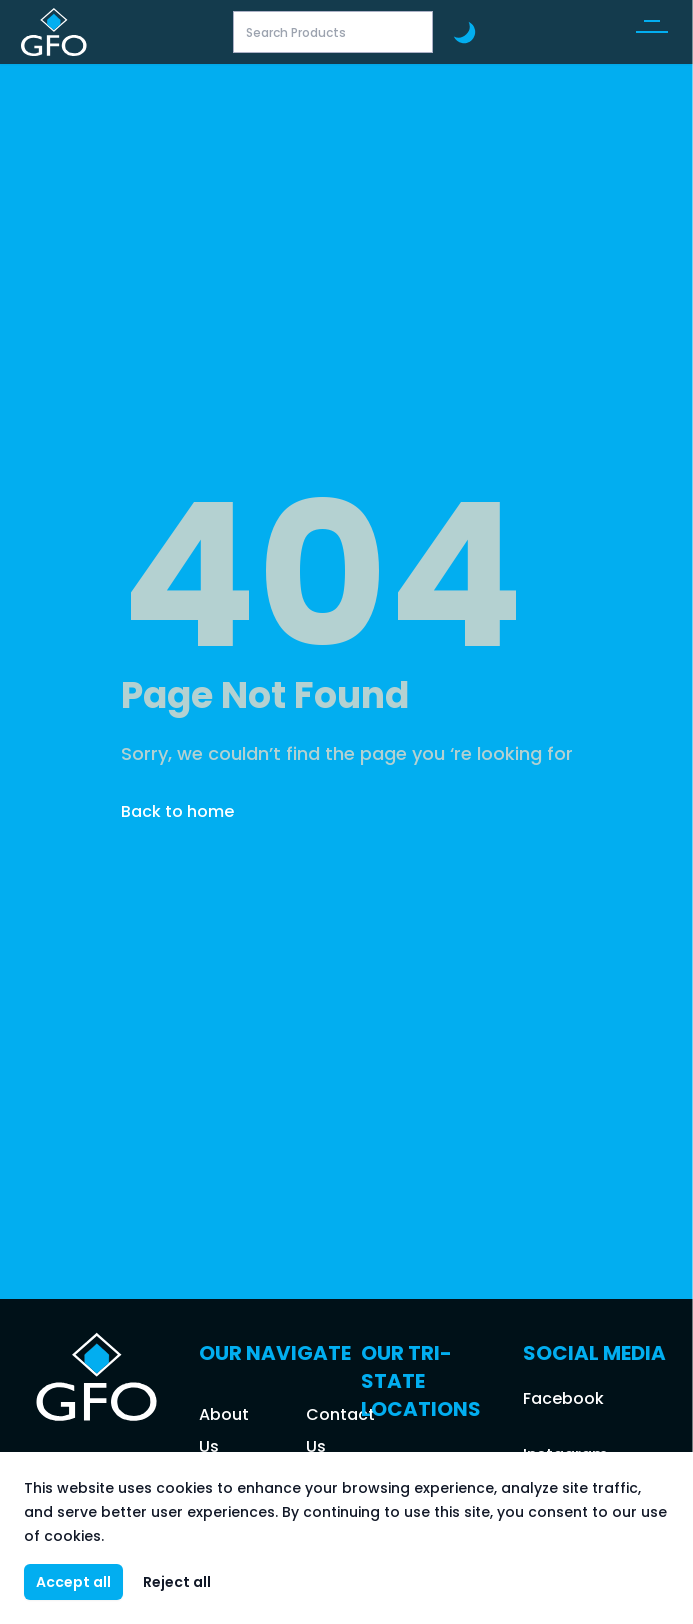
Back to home (177, 811)
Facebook (563, 1398)
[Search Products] (333, 32)
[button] (652, 32)
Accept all (73, 1582)
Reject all (177, 1582)
